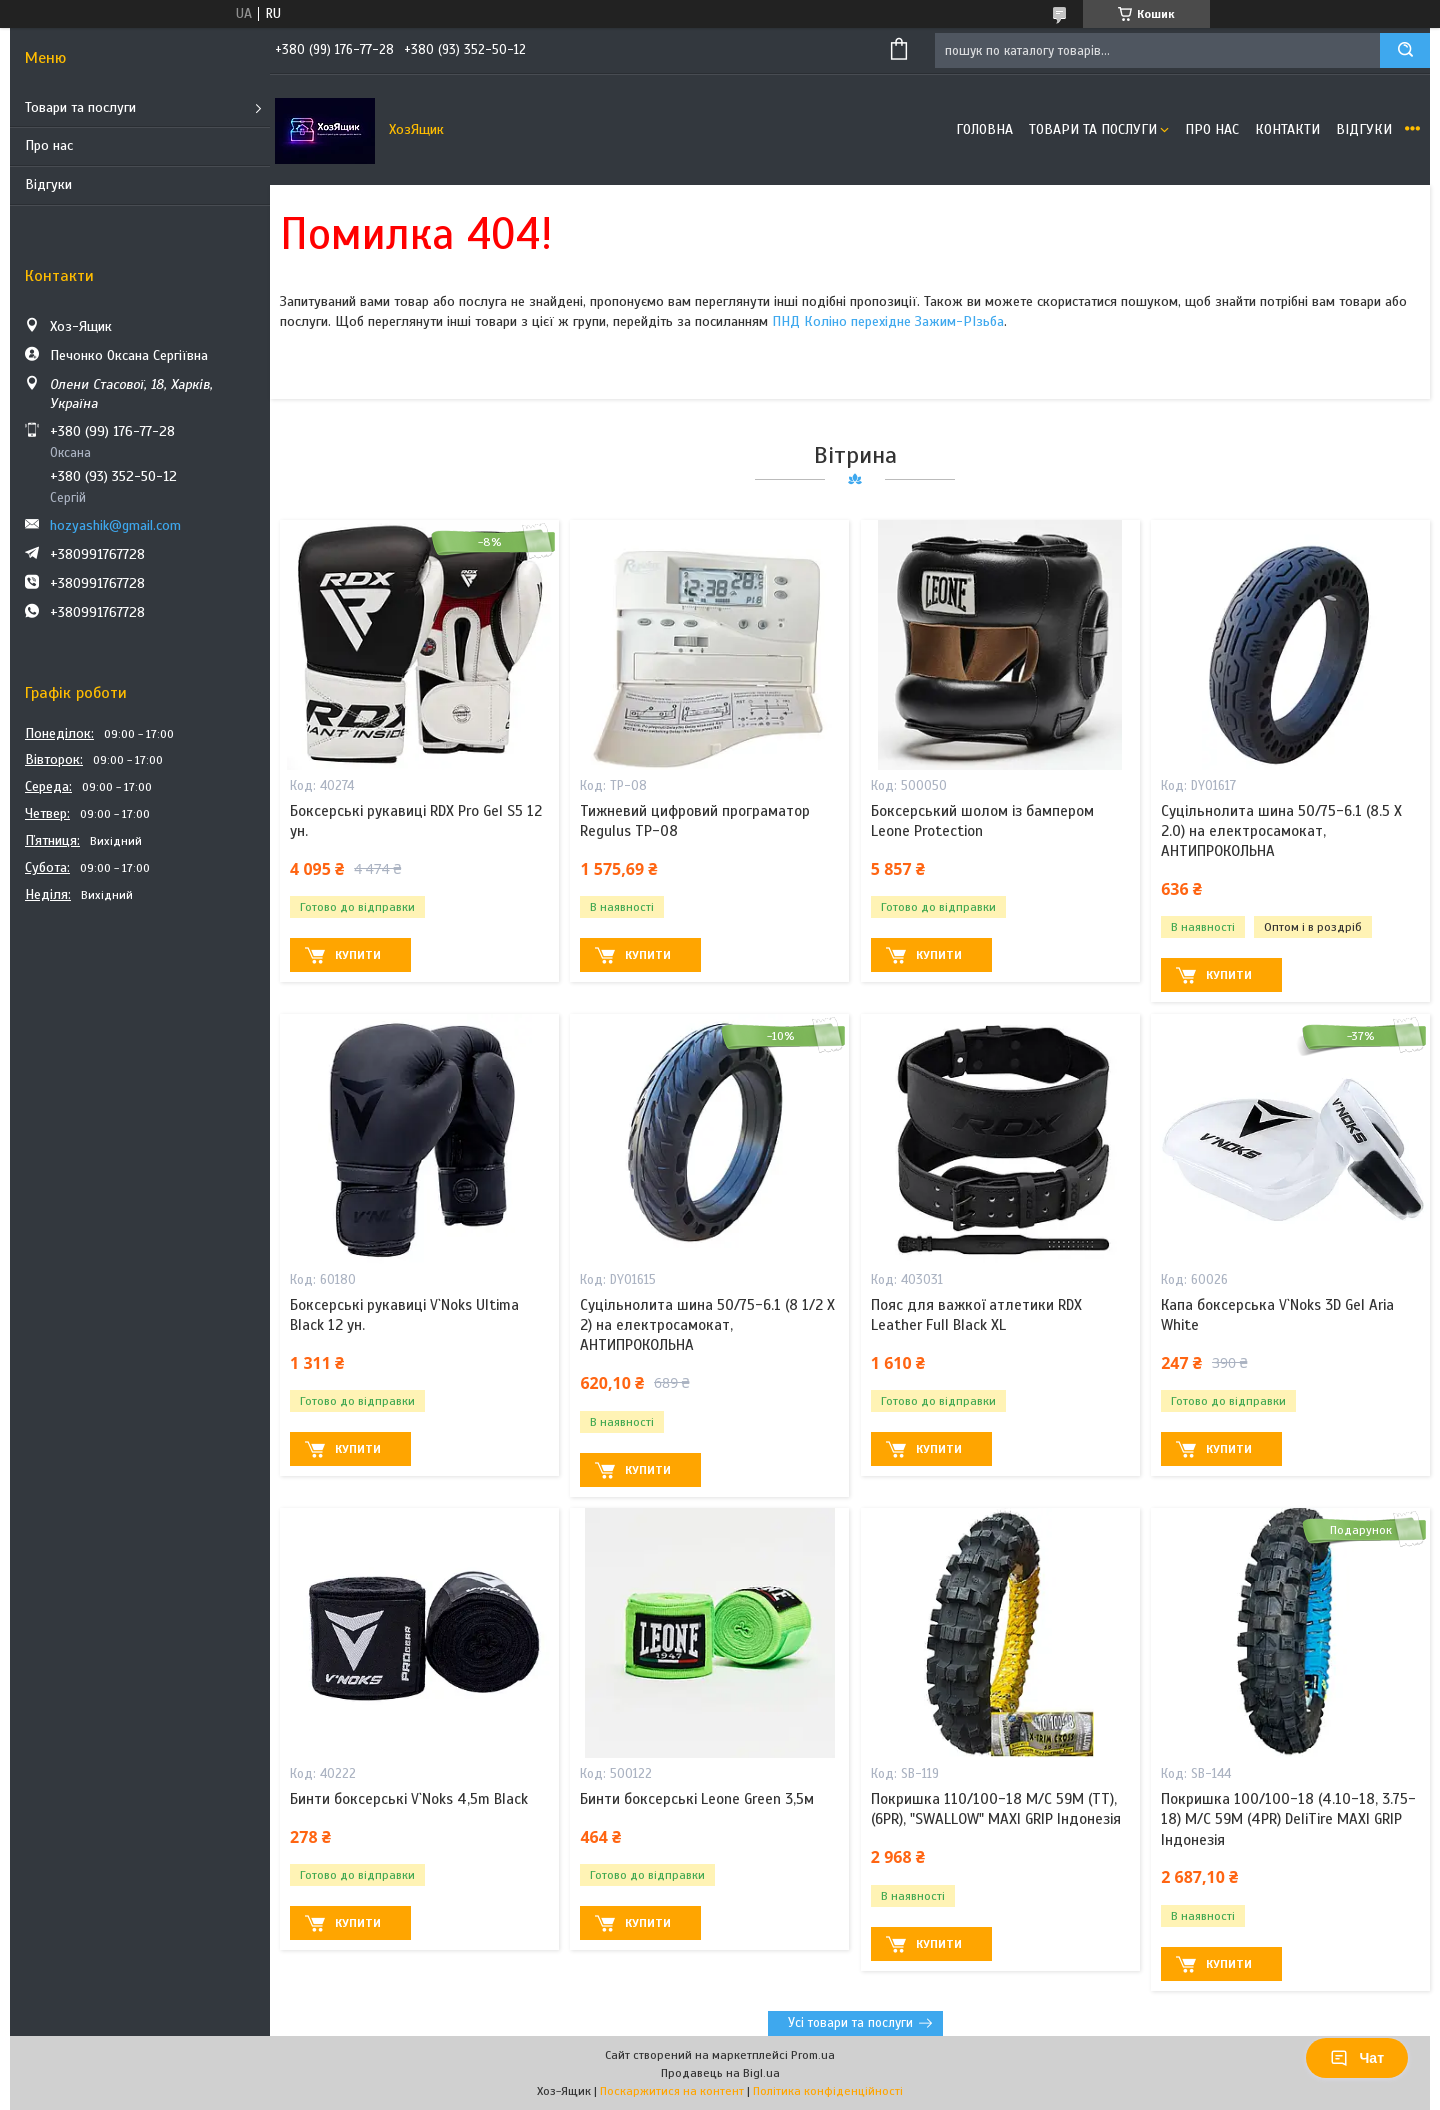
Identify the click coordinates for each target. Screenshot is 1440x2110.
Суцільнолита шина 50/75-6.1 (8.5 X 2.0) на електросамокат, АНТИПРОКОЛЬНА (1281, 831)
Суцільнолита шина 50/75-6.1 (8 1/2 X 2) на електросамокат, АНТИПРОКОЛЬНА (707, 1325)
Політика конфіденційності (828, 2091)
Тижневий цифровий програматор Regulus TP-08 (695, 821)
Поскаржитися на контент (672, 2091)
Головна (984, 129)
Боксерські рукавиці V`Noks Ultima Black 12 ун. (404, 1315)
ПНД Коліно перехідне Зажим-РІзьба (888, 321)
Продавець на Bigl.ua (720, 2073)
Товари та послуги (80, 107)
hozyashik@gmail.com (115, 525)
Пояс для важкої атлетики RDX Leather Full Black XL (976, 1315)
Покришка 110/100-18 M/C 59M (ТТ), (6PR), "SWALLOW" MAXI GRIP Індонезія (996, 1809)
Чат (1357, 2058)
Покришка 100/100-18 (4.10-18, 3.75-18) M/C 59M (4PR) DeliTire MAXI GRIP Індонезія (1288, 1819)
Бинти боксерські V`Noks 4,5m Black (409, 1799)
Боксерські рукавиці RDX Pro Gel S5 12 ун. (416, 821)
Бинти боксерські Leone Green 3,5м (697, 1799)
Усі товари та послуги (850, 2023)
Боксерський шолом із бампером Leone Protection (982, 821)
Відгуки (48, 184)
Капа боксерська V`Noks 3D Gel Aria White (1277, 1315)
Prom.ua (813, 2055)
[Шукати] (1405, 50)
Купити (358, 955)
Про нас (49, 145)
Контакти (1287, 129)
